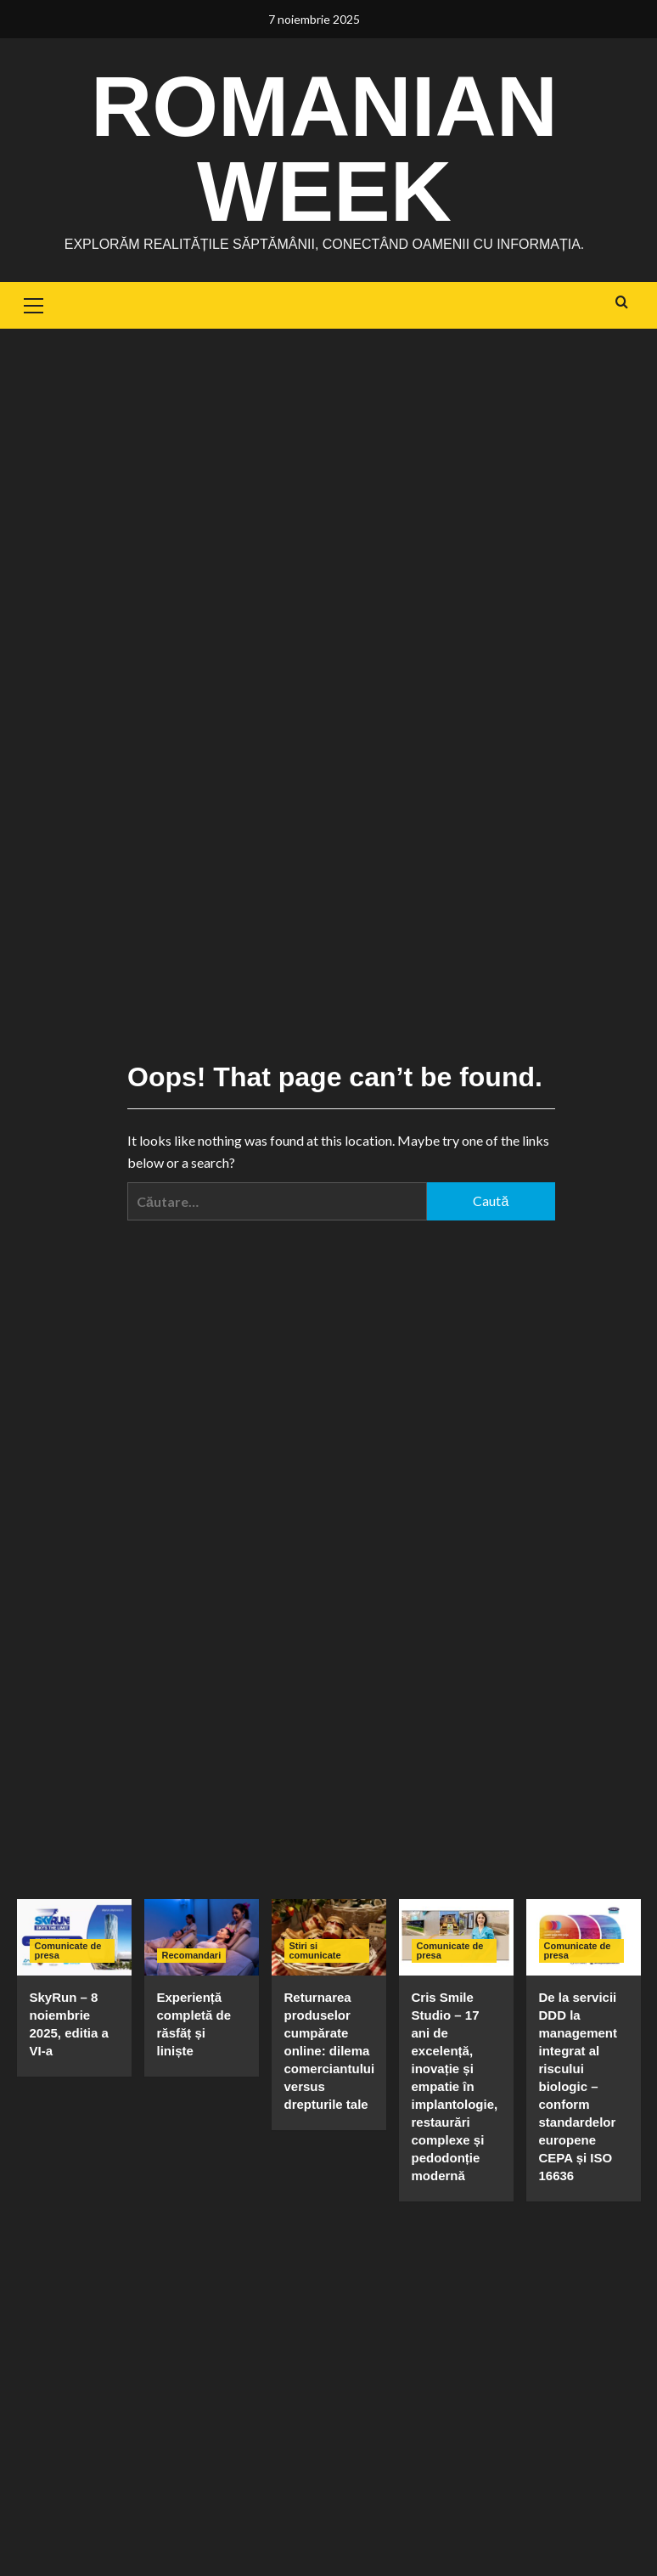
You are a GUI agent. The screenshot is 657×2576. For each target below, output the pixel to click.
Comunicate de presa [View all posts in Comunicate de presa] (68, 1950)
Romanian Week (324, 149)
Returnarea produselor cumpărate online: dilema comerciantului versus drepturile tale (329, 2050)
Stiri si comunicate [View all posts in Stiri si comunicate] (315, 1950)
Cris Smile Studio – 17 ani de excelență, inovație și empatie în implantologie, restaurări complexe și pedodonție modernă (455, 2086)
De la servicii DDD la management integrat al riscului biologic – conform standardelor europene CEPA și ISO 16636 (578, 2086)
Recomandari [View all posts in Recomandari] (192, 1955)
